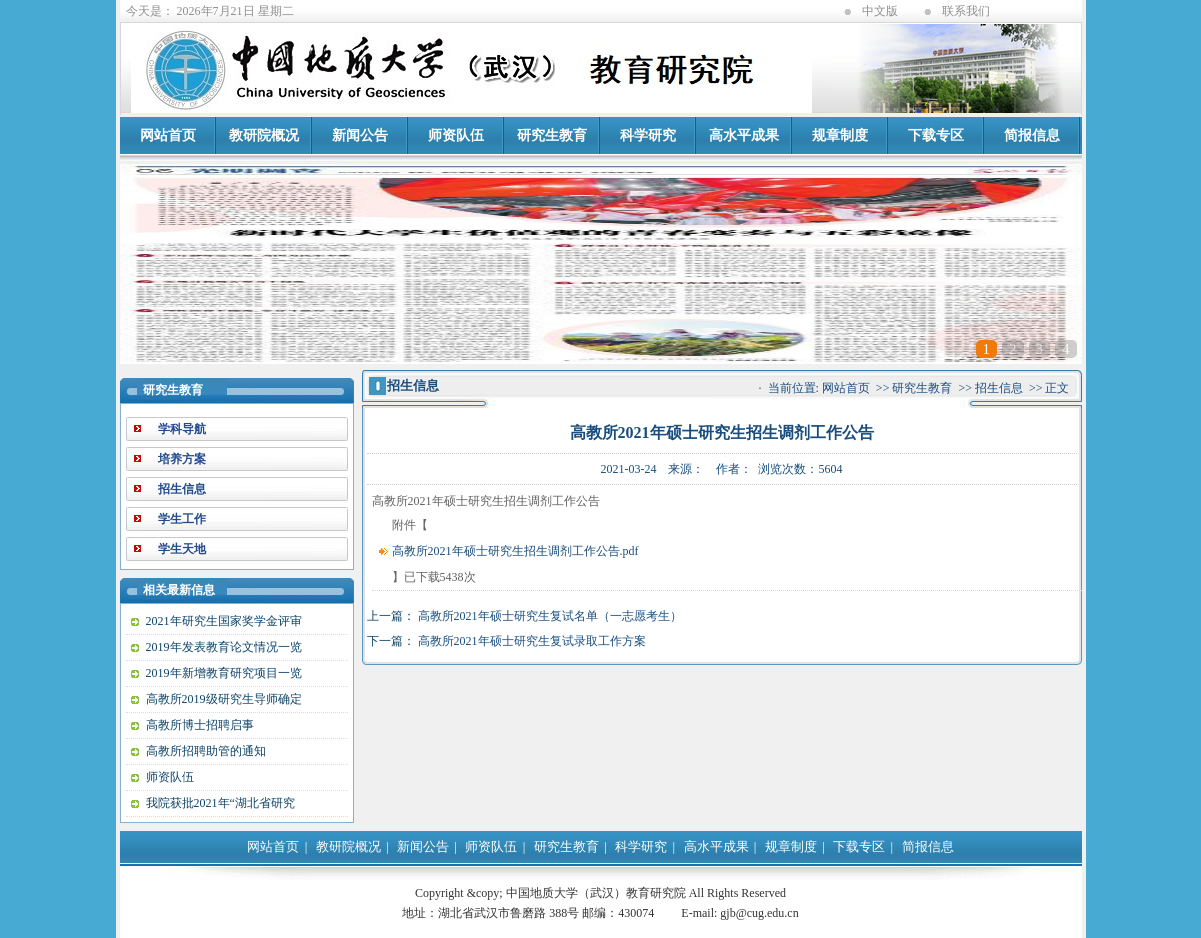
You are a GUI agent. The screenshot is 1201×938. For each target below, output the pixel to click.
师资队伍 (456, 135)
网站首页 (168, 135)
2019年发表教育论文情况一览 (224, 647)
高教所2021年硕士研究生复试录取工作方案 (532, 641)
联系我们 (966, 11)
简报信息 (1032, 135)
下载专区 (936, 135)
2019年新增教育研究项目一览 (224, 673)
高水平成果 (744, 135)
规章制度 (840, 135)
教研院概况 (264, 135)
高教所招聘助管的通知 (206, 751)
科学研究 (648, 135)
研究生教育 (552, 135)
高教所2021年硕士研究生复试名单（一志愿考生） (550, 616)
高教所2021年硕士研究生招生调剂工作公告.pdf (515, 551)
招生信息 (999, 388)
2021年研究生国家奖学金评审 (224, 621)
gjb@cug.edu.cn (759, 913)
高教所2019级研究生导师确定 (224, 699)
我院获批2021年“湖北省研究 (220, 803)
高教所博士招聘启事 (200, 725)
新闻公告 (360, 135)
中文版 (880, 11)
